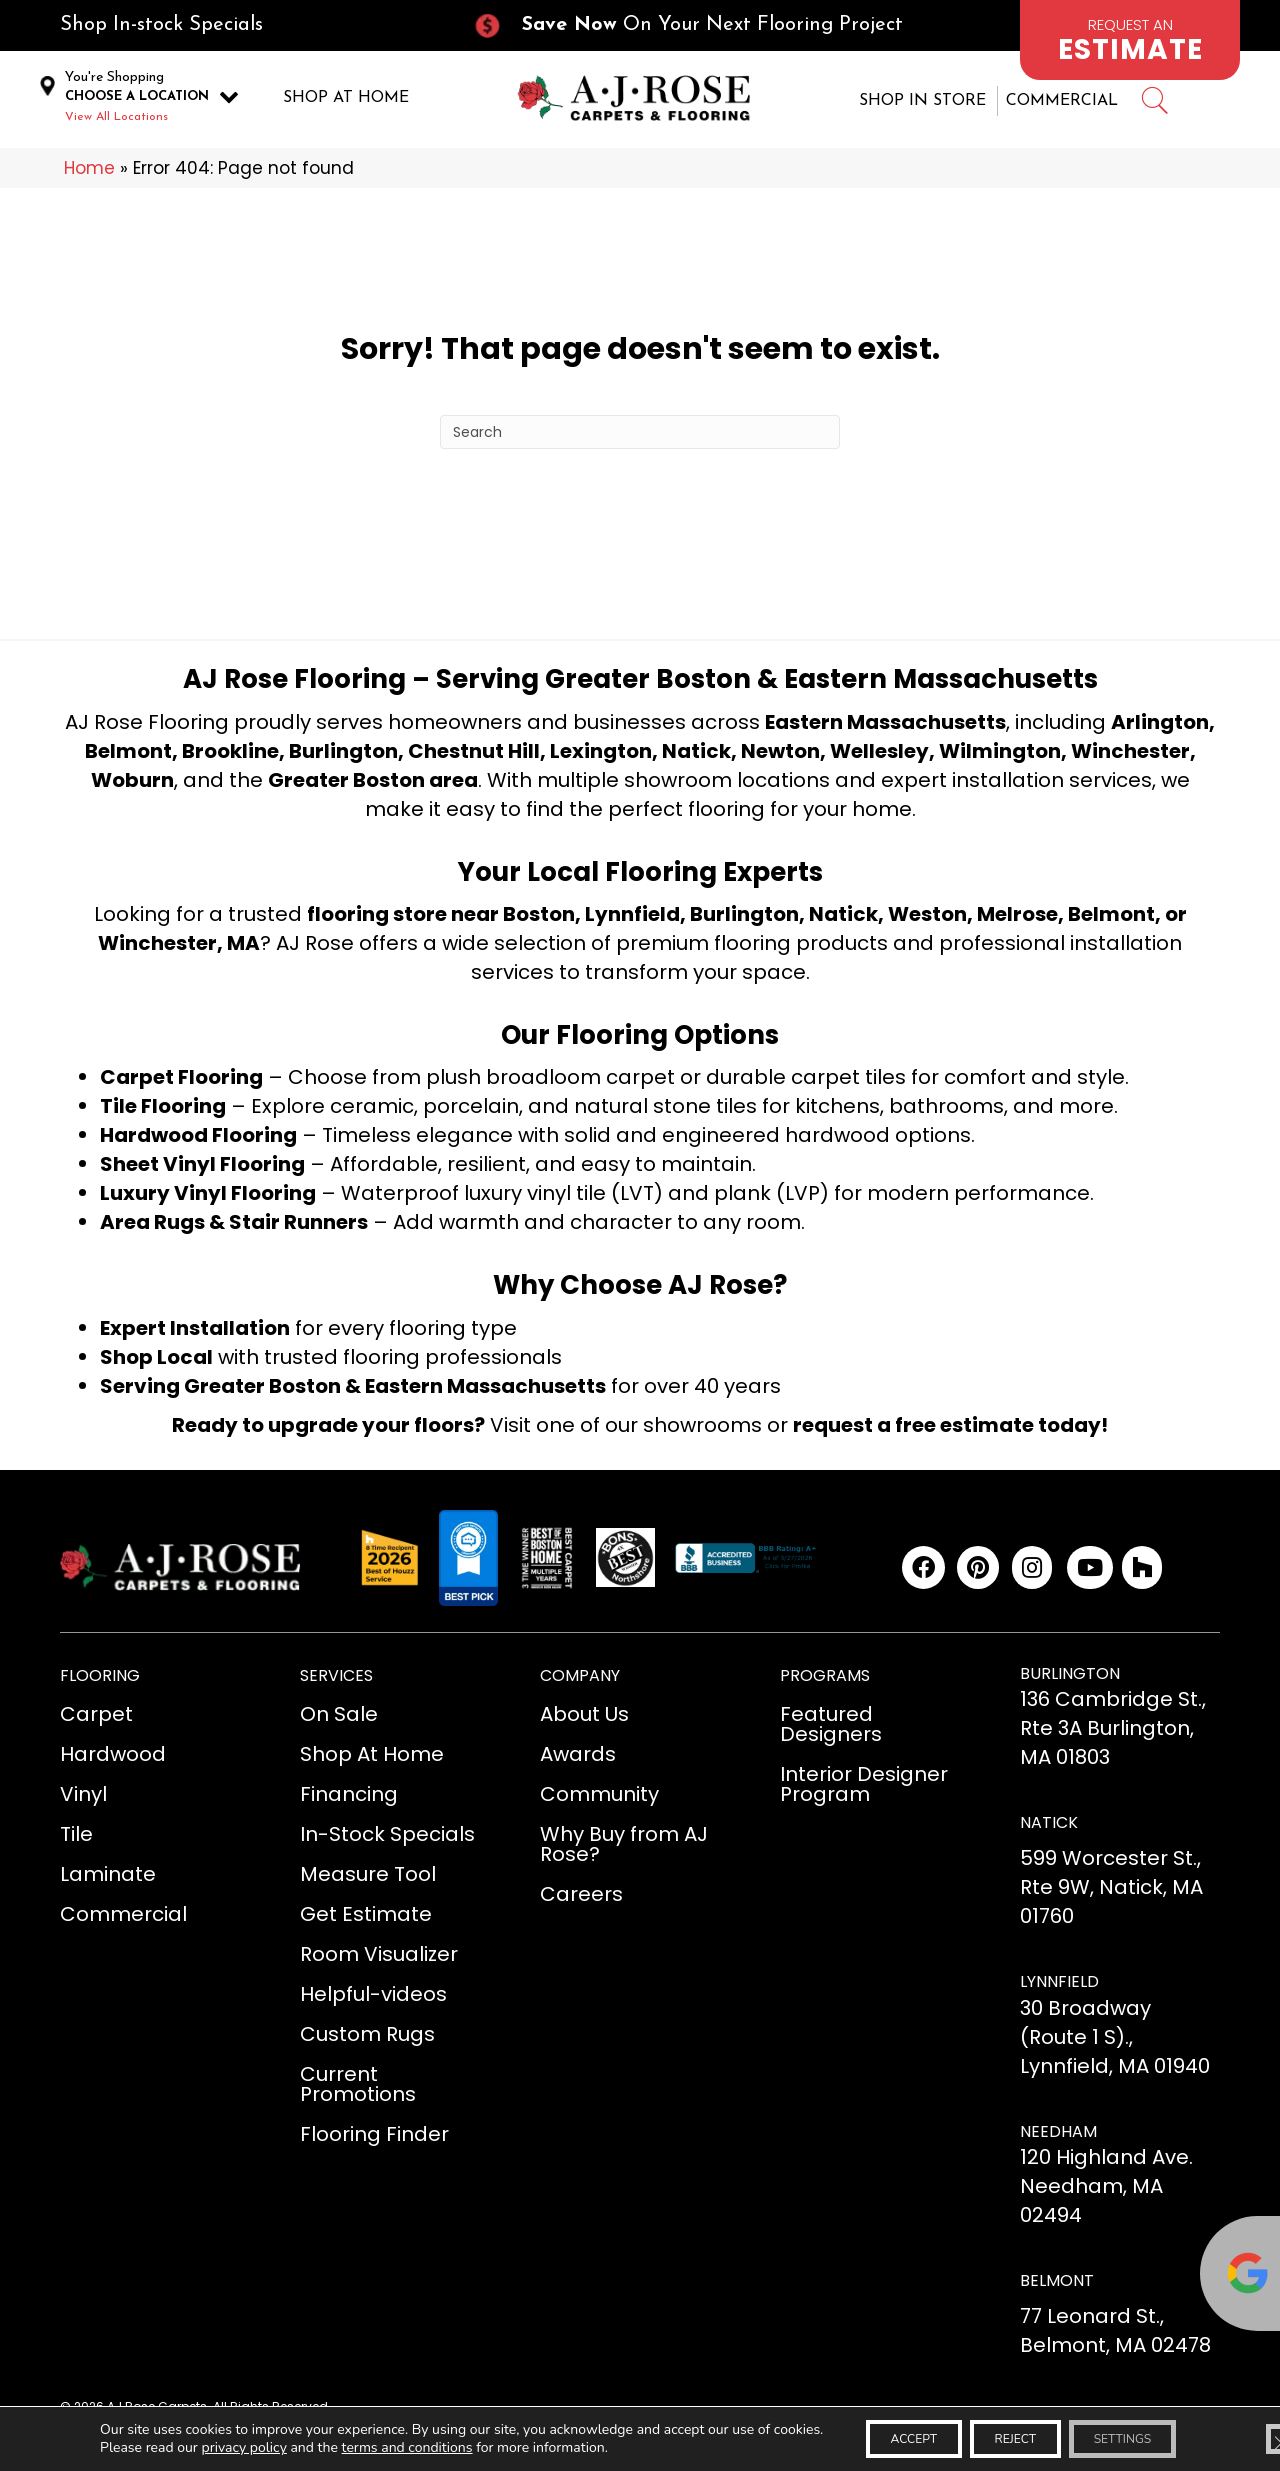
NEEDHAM (1058, 2139)
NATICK (1049, 1830)
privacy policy (213, 2451)
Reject (1006, 2433)
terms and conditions (377, 2451)
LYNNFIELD (1059, 1989)
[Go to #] (1154, 107)
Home (89, 176)
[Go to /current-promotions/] (706, 25)
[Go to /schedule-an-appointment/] (1130, 40)
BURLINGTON (1070, 1681)
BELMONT (1057, 2288)
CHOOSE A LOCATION (137, 100)
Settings (1139, 2433)
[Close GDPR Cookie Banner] (1248, 2434)
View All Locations (116, 121)
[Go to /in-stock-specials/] (246, 25)
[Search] (640, 440)
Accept (879, 2433)
